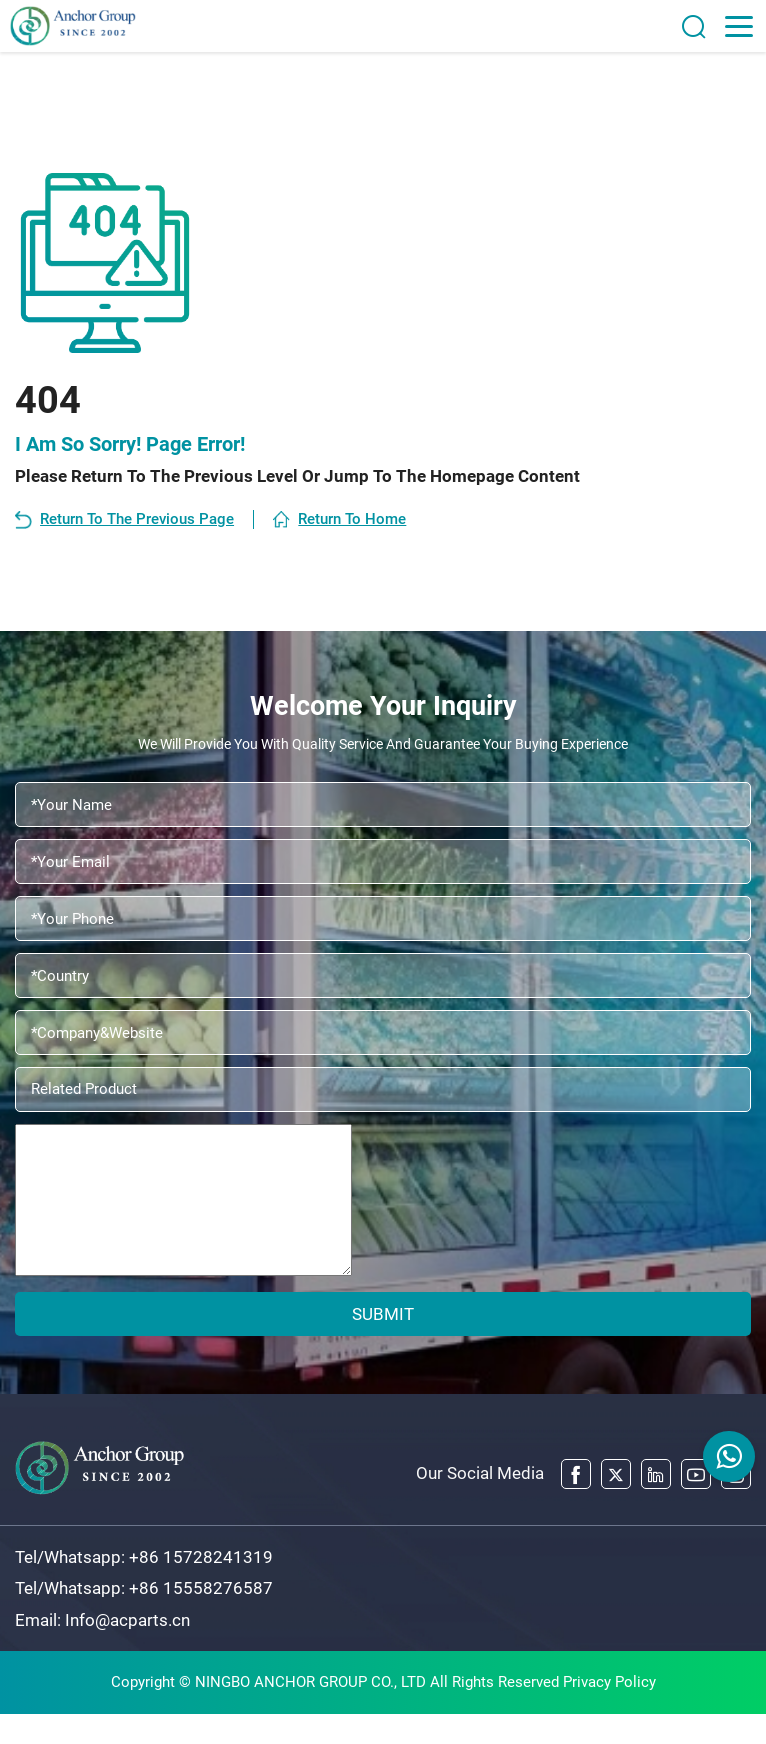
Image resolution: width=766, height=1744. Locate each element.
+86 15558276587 (201, 1619)
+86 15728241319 (201, 1587)
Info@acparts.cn (127, 1650)
